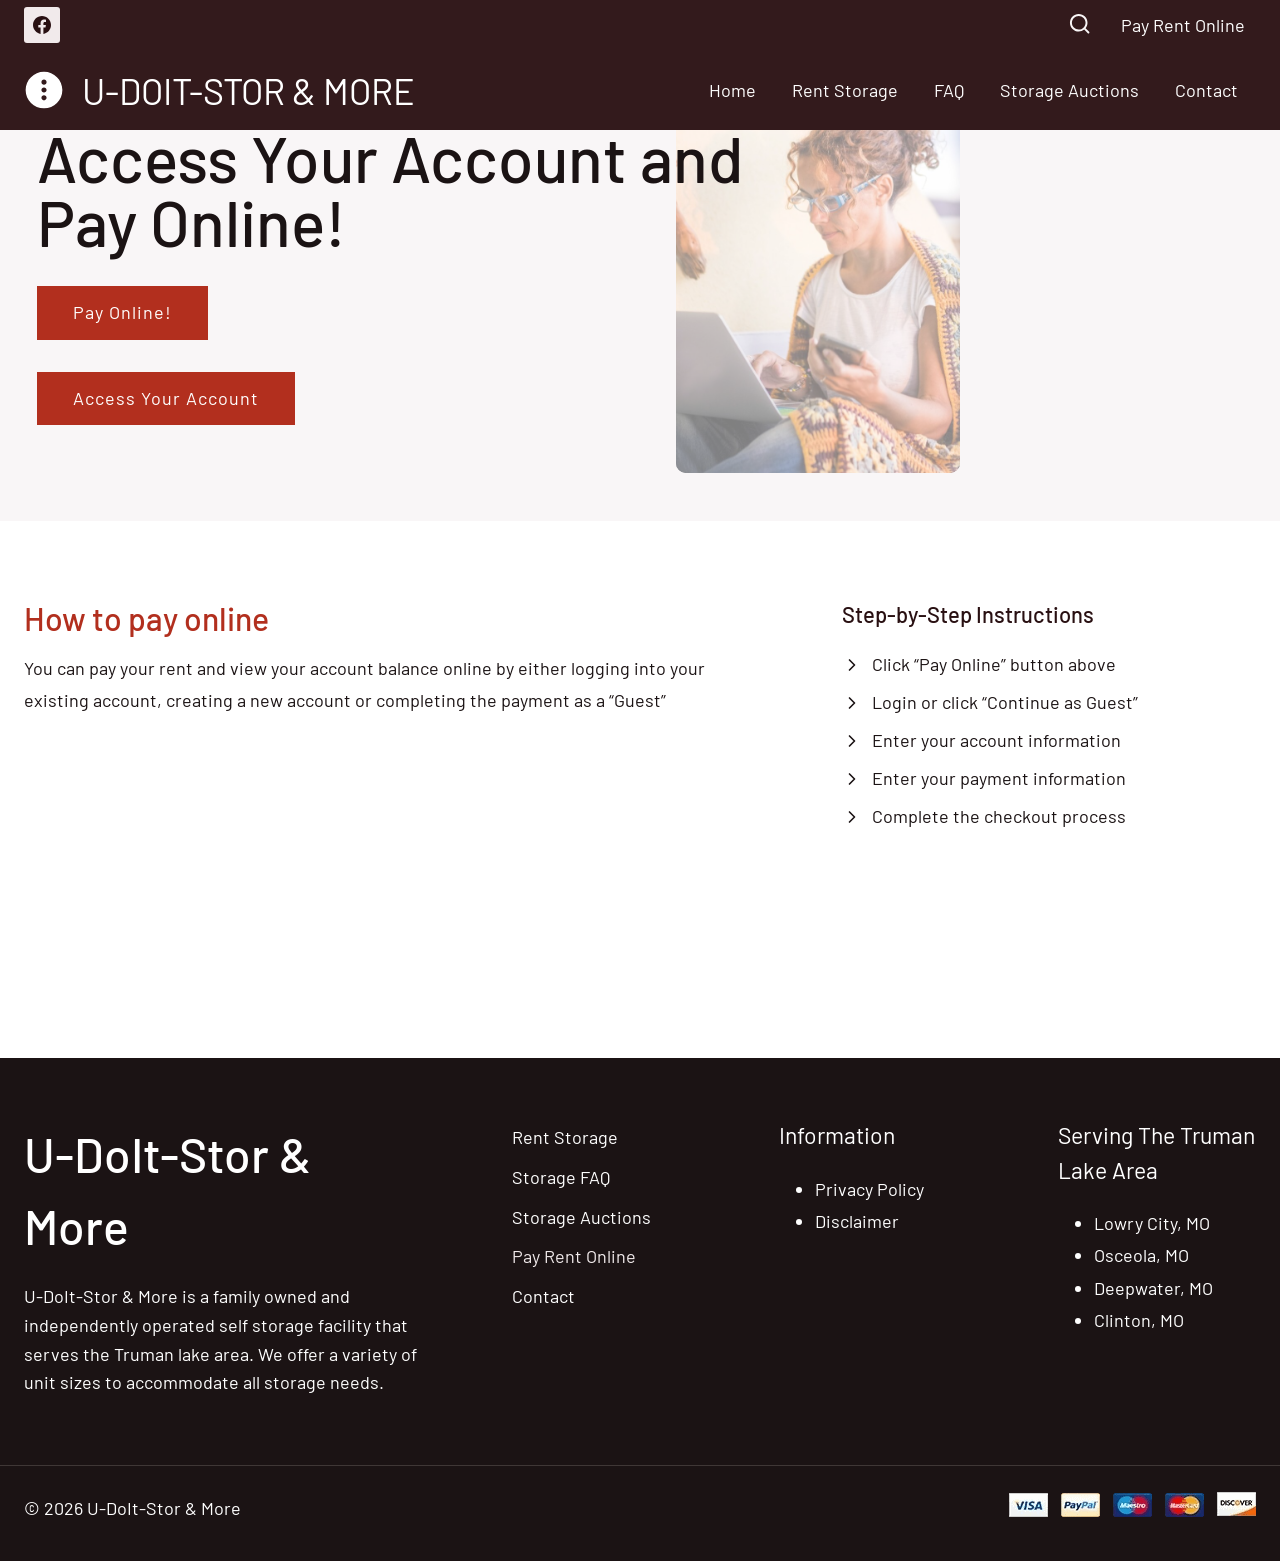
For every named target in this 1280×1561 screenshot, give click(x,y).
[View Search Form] (1079, 25)
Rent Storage (845, 90)
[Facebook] (42, 25)
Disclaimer (857, 1221)
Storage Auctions (1069, 90)
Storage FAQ (561, 1177)
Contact (1206, 90)
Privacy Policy (869, 1189)
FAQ (949, 90)
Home (732, 90)
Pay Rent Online (1183, 25)
